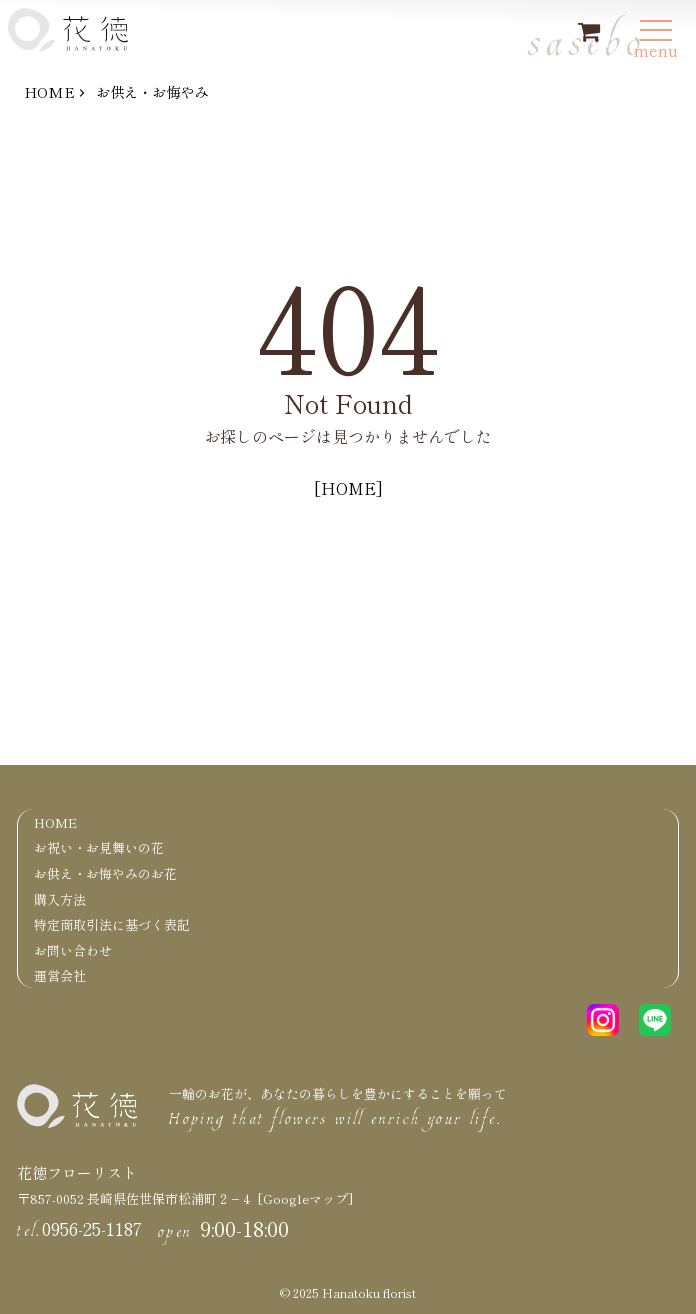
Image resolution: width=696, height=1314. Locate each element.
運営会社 (60, 975)
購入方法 (60, 899)
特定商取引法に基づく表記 (112, 924)
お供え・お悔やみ (152, 91)
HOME (49, 91)
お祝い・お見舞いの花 (99, 847)
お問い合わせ (73, 950)
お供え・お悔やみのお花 (105, 873)
